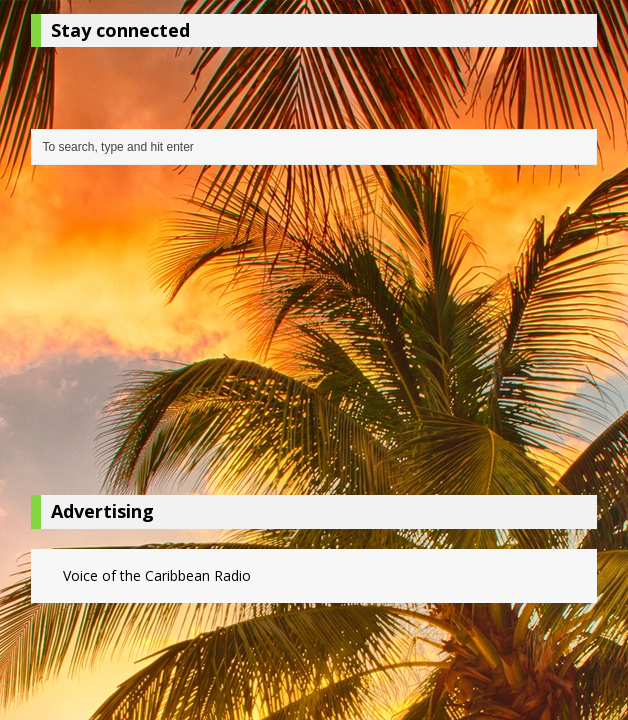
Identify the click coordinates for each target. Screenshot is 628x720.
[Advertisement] (314, 335)
